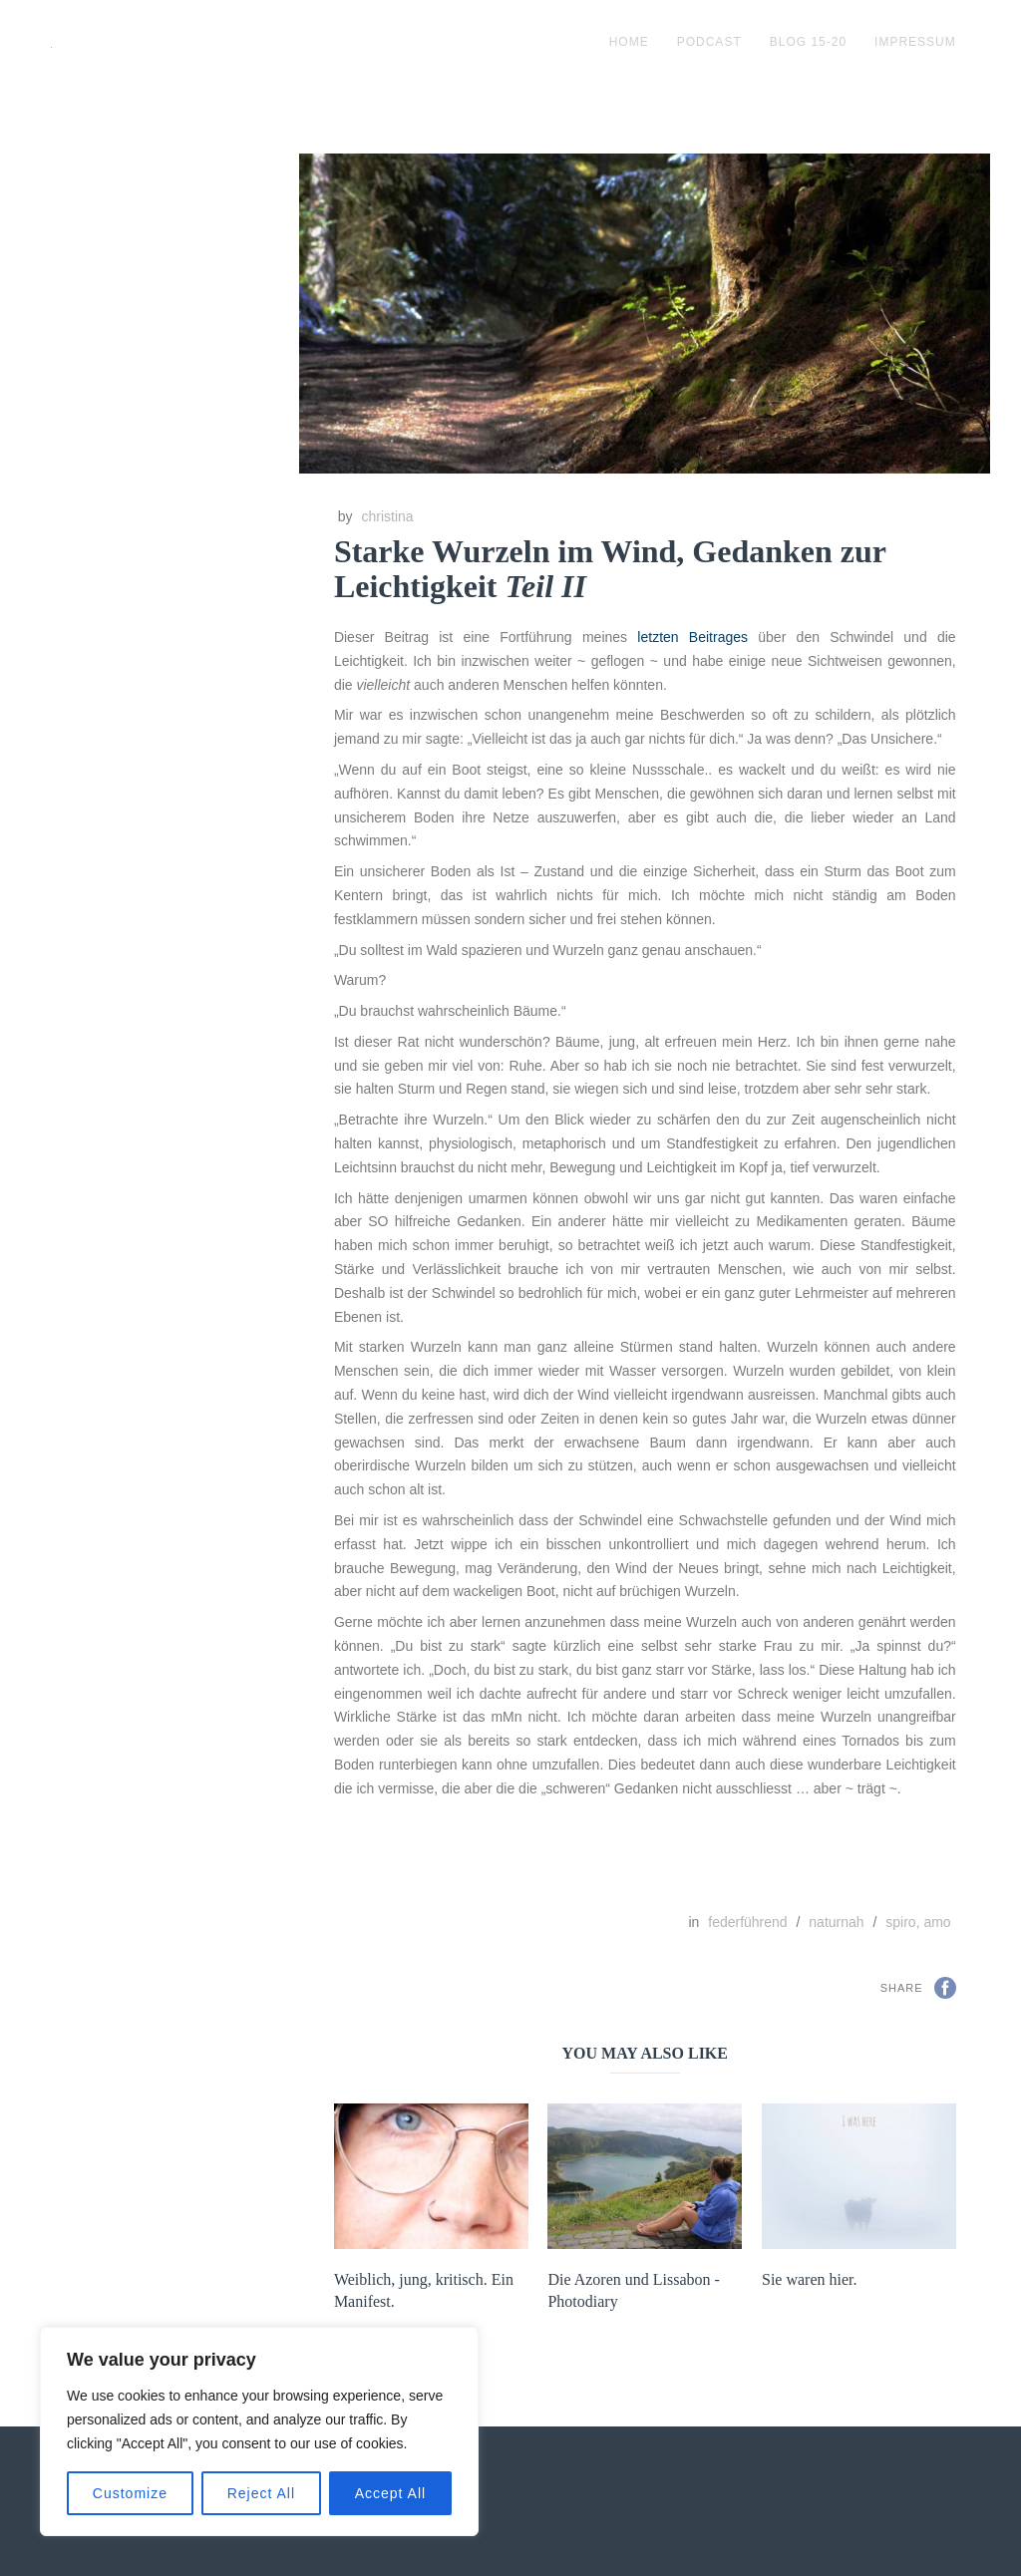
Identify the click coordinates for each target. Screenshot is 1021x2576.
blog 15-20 (808, 42)
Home (629, 42)
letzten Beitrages (692, 637)
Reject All (261, 2493)
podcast (709, 42)
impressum (915, 42)
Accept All (390, 2493)
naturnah (836, 1922)
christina (387, 516)
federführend (747, 1922)
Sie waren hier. (809, 2279)
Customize (130, 2493)
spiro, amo (917, 1922)
